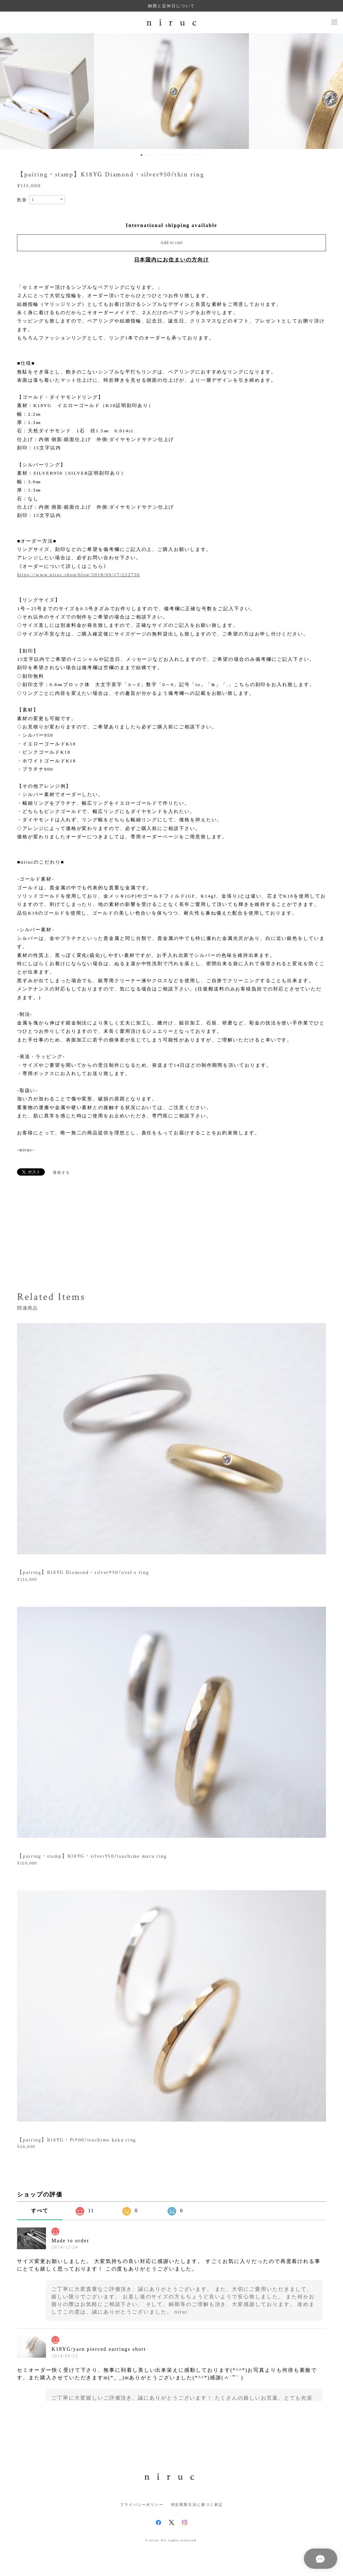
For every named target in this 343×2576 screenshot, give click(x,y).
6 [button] (165, 155)
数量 (22, 199)
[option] (171, 91)
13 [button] (198, 155)
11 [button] (188, 155)
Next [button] (332, 91)
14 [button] (202, 155)
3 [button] (151, 155)
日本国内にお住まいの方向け (171, 259)
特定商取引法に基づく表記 (197, 2505)
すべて (39, 2210)
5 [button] (160, 155)
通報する (61, 1172)
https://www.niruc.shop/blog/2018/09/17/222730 (78, 574)
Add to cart (171, 242)
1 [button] (141, 155)
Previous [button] (10, 91)
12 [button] (193, 155)
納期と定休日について (171, 6)
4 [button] (155, 155)
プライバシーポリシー (141, 2505)
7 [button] (169, 155)
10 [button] (184, 155)
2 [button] (146, 155)
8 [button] (174, 155)
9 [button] (179, 155)
